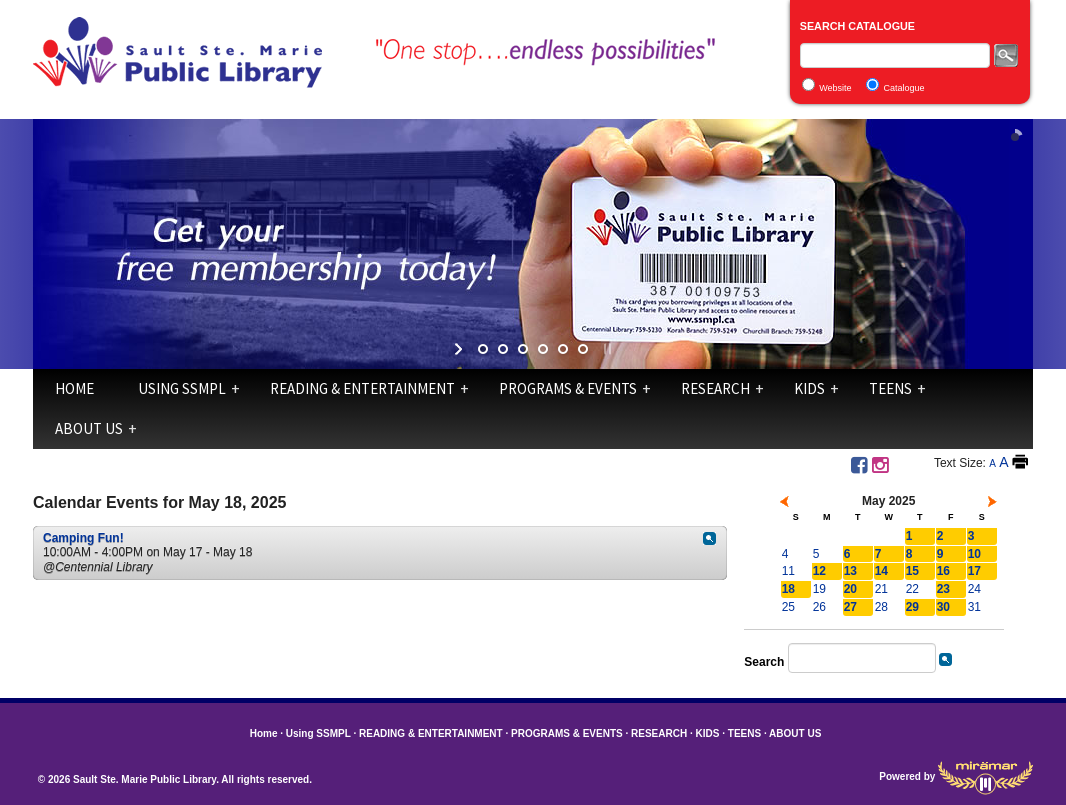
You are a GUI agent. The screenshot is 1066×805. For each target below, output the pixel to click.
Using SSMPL (182, 388)
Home (74, 388)
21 (881, 589)
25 (788, 607)
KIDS (809, 388)
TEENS (890, 388)
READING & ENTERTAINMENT (362, 388)
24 (974, 589)
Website (835, 88)
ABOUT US (89, 428)
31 (974, 607)
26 (819, 607)
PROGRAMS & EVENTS (568, 388)
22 (912, 589)
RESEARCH (715, 388)
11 (788, 571)
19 (819, 589)
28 (881, 607)
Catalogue (904, 88)
